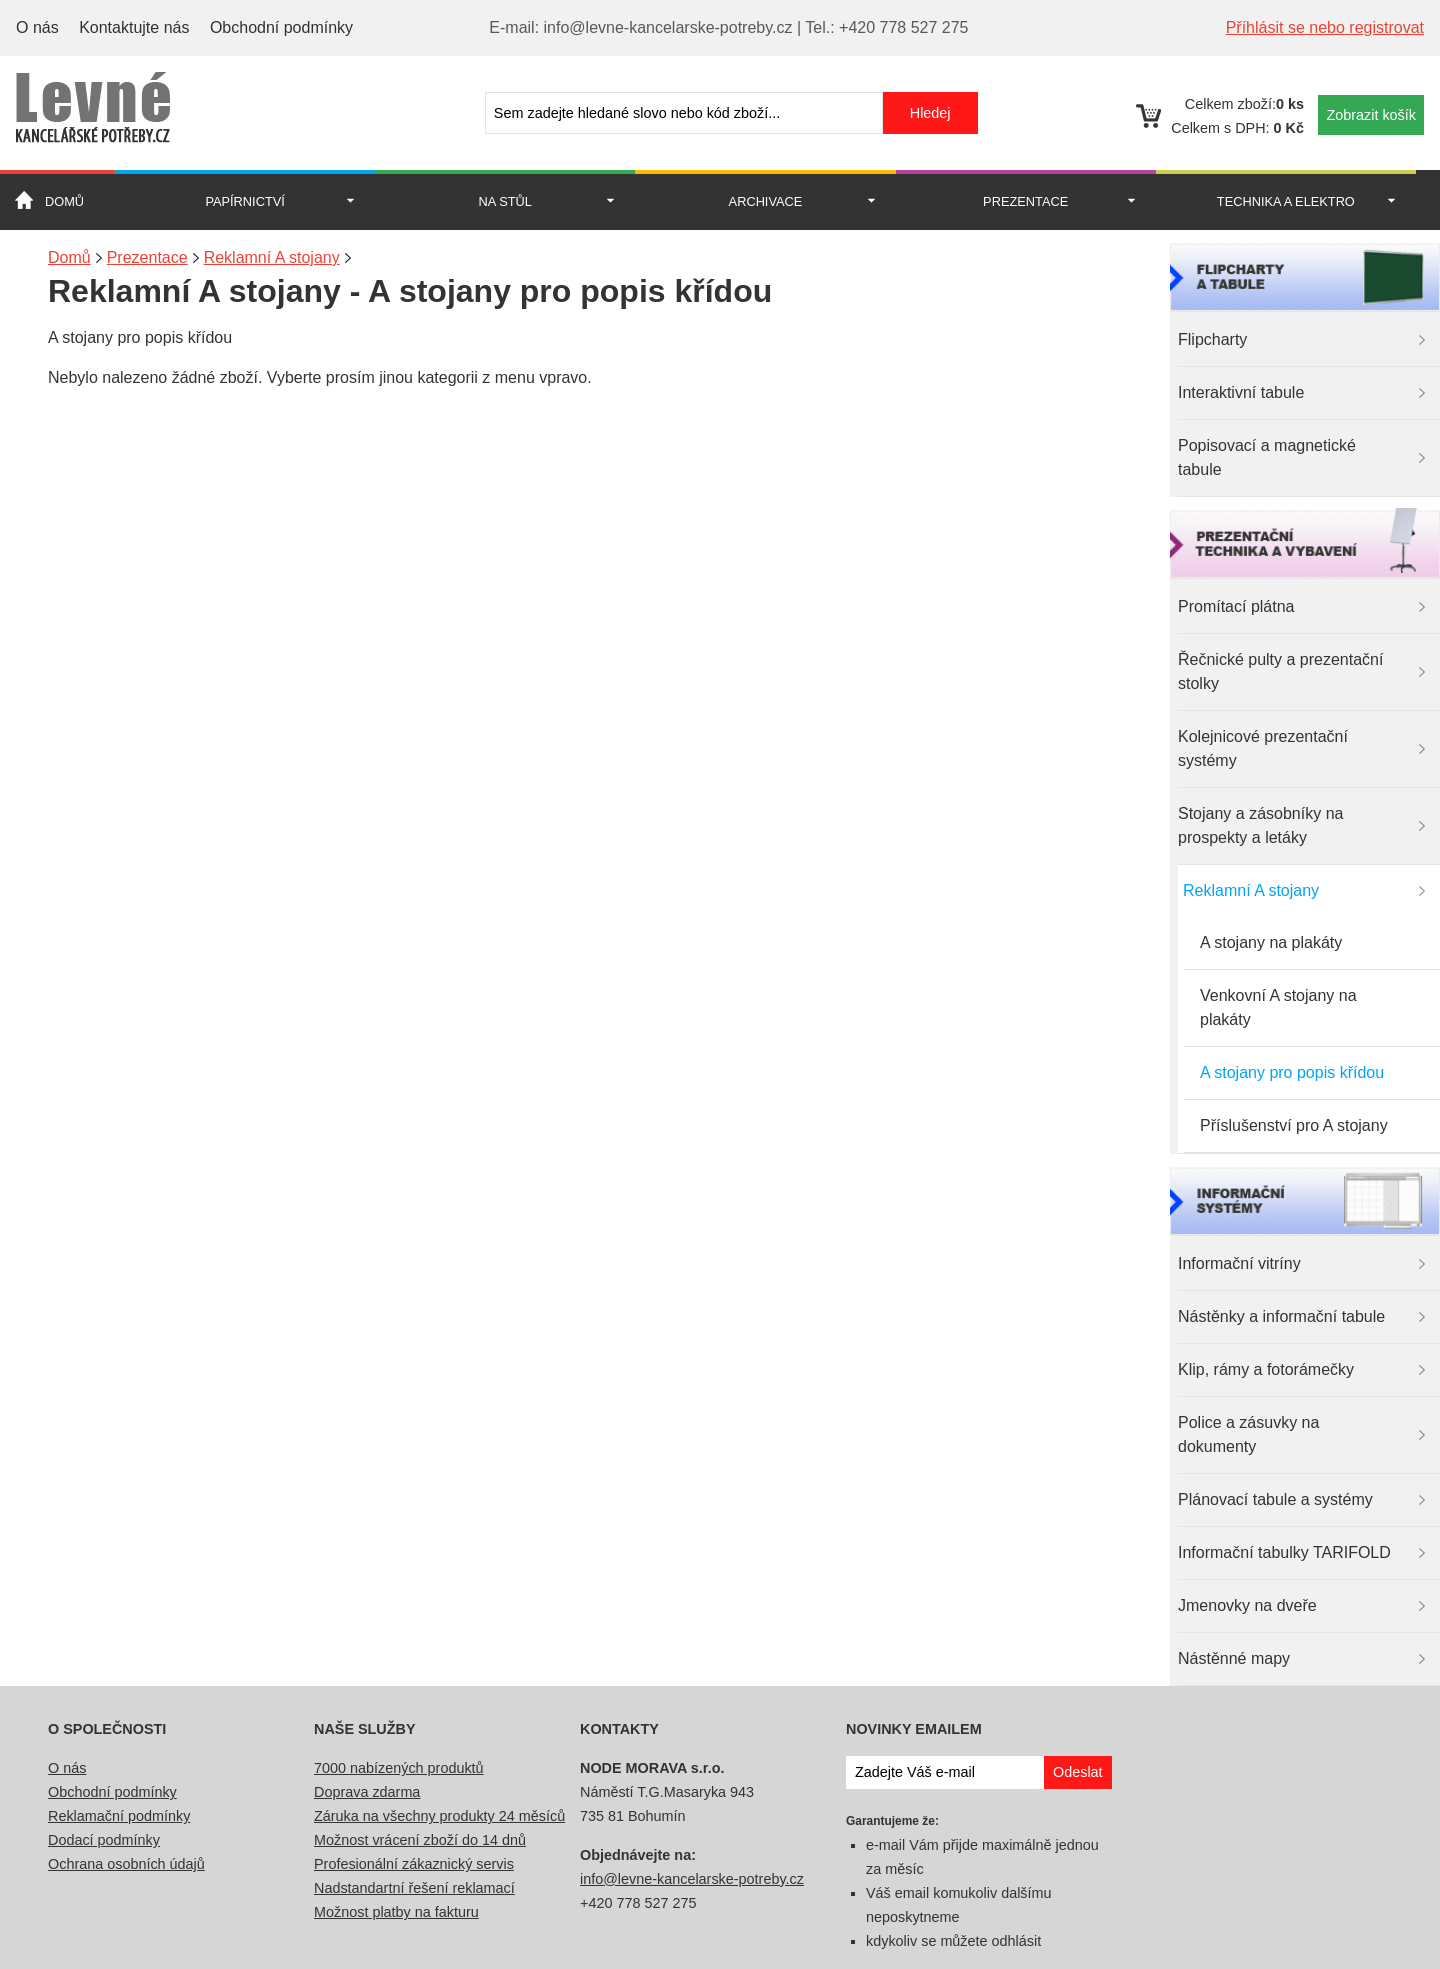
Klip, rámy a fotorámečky (1266, 1369)
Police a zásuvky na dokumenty (1248, 1434)
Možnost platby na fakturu (396, 1912)
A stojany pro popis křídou (1292, 1072)
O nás (37, 27)
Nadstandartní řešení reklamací (414, 1888)
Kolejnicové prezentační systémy (1263, 748)
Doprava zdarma (367, 1792)
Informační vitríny (1239, 1263)
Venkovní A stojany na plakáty (1278, 1007)
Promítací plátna (1236, 606)
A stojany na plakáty (1271, 942)
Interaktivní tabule (1241, 392)
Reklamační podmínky (119, 1816)
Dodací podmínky (104, 1840)
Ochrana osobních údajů (126, 1864)
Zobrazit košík (1371, 115)
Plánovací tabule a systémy (1275, 1499)
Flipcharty (1212, 339)
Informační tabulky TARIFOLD (1284, 1552)
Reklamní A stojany (1251, 890)
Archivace (766, 201)
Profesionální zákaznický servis (414, 1864)
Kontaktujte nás (134, 27)
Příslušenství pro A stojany (1294, 1125)
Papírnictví (244, 201)
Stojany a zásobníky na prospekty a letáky (1260, 825)
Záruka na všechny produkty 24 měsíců (439, 1816)
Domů (64, 201)
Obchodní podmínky (281, 27)
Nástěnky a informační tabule (1281, 1316)
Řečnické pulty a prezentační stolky (1280, 671)
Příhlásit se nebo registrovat (1325, 27)
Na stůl (505, 201)
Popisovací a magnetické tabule (1267, 457)
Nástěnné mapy (1234, 1658)
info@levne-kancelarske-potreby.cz (692, 1879)
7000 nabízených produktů (399, 1768)
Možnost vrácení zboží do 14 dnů (420, 1840)
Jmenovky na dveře (1247, 1605)
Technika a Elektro (1286, 201)
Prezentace (1025, 201)
